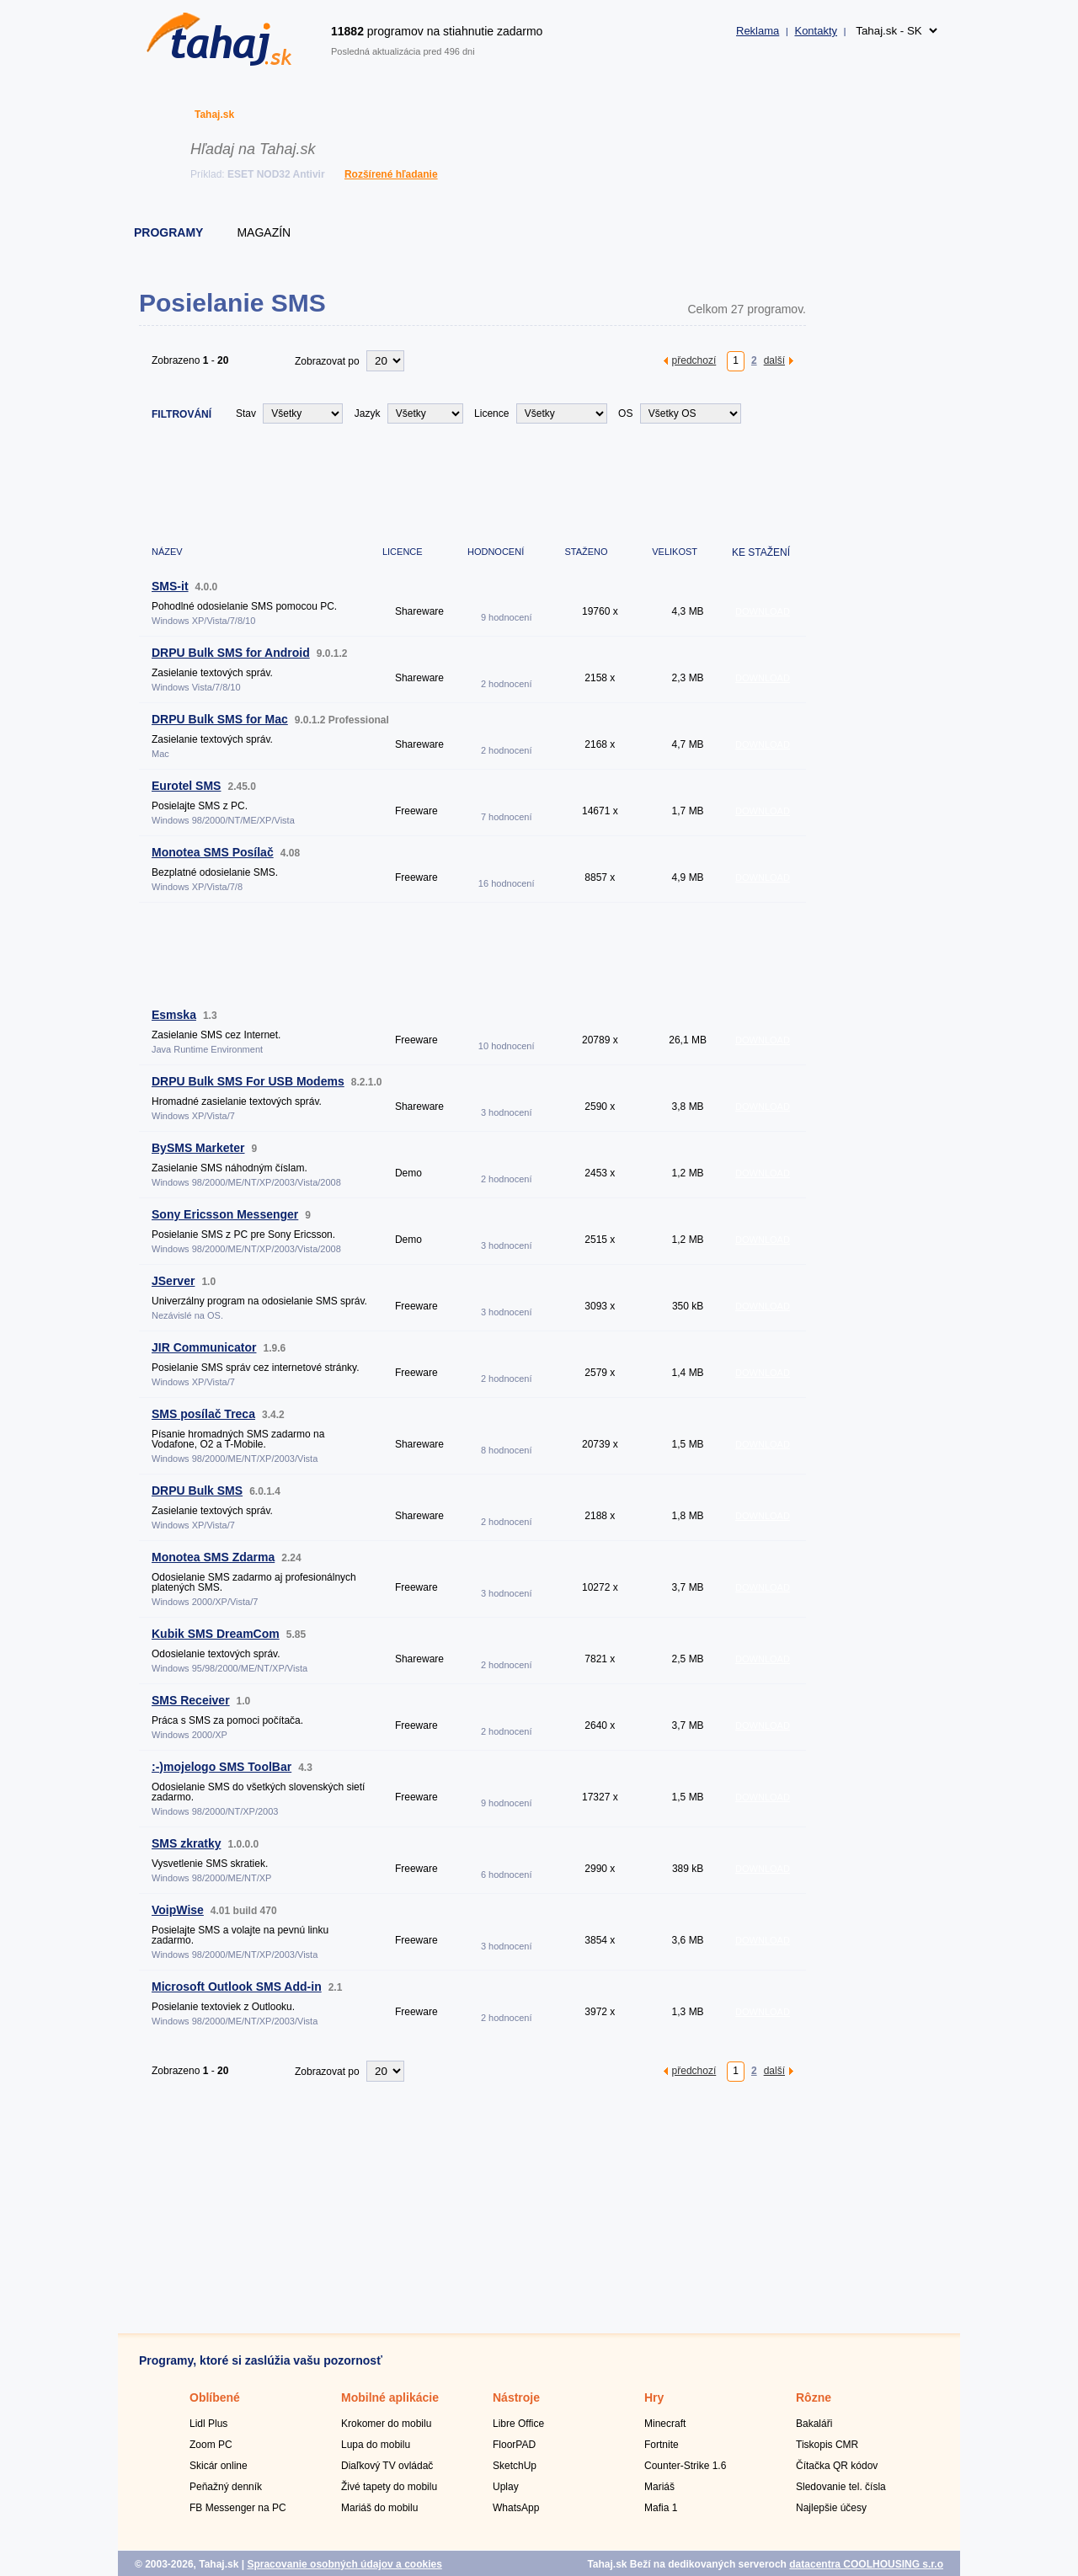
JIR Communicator (204, 1347)
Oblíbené (214, 2397)
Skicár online (218, 2466)
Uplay (506, 2487)
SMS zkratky (186, 1843)
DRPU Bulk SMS (197, 1490)
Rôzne (813, 2397)
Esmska (174, 1014)
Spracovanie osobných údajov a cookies (344, 2564)
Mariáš (659, 2487)
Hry (654, 2397)
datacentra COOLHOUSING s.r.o (866, 2564)
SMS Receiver (191, 1700)
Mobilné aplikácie (390, 2397)
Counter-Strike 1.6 (685, 2466)
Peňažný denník (225, 2487)
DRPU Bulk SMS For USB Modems (248, 1081)
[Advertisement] (445, 482)
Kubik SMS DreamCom (216, 1633)
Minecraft (665, 2423)
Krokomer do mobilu (386, 2423)
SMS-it (170, 586)
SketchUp (514, 2466)
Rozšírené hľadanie (391, 174)
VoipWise (178, 1910)
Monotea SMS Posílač (213, 852)
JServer (173, 1281)
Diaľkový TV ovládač (387, 2466)
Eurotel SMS (186, 785)
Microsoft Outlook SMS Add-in (237, 1986)
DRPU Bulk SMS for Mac (220, 719)
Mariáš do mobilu (379, 2508)
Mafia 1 (660, 2508)
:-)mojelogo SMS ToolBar (221, 1766)
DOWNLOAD (762, 611)
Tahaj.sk (214, 114)
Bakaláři (814, 2423)
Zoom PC (210, 2445)
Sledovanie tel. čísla (841, 2487)
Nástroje (516, 2397)
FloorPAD (514, 2445)
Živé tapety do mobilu (389, 2487)
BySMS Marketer (198, 1148)
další (774, 360)
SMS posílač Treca (203, 1414)
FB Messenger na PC (237, 2508)
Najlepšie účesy (831, 2508)
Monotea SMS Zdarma (213, 1557)
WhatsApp (516, 2508)
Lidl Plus (208, 2423)
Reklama (757, 30)
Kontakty (815, 30)
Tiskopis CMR (827, 2445)
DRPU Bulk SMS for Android (231, 652)
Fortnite (661, 2445)
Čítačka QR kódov (837, 2466)
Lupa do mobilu (375, 2445)
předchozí (694, 360)
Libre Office (518, 2423)
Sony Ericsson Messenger (225, 1214)
